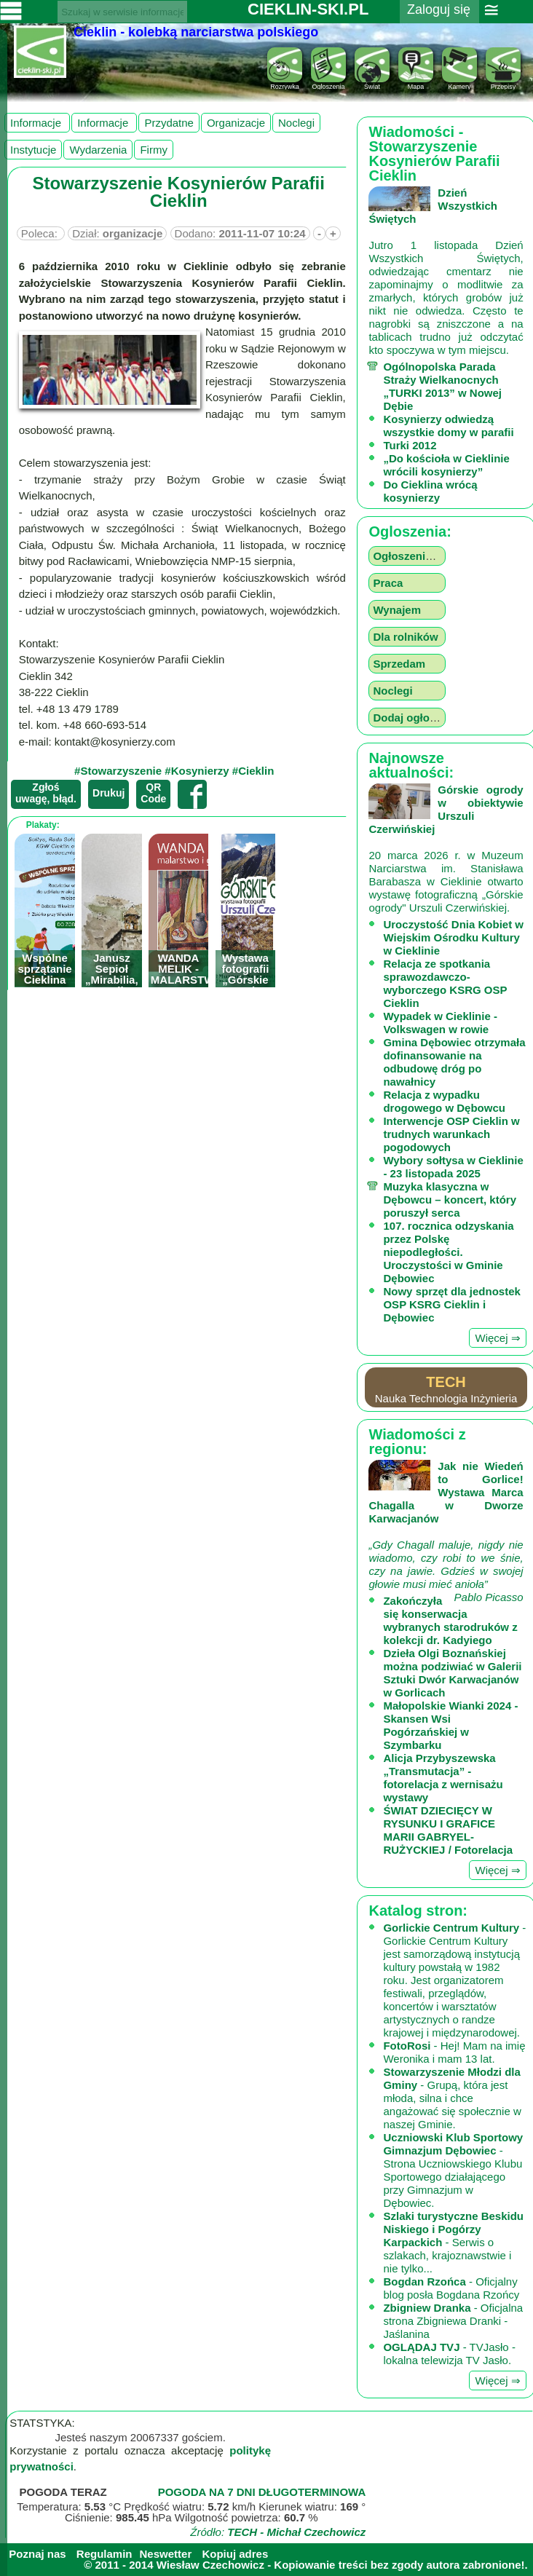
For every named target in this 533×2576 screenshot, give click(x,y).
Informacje (37, 122)
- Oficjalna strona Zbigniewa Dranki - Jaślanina (453, 2321)
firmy (153, 149)
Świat (372, 83)
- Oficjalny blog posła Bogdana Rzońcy (451, 2288)
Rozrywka (284, 83)
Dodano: (240, 233)
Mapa (415, 83)
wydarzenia (98, 149)
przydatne (169, 122)
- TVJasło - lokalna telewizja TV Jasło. (449, 2353)
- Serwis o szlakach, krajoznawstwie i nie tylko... (453, 2242)
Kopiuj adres (235, 2554)
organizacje (236, 122)
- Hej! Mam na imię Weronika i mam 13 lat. (454, 2052)
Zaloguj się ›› (438, 19)
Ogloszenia (328, 83)
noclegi (296, 122)
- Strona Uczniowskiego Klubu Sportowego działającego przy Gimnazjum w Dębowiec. (453, 2170)
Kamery (459, 83)
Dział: (117, 233)
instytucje (33, 149)
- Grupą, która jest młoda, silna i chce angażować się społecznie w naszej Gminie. (452, 2098)
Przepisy (503, 83)
